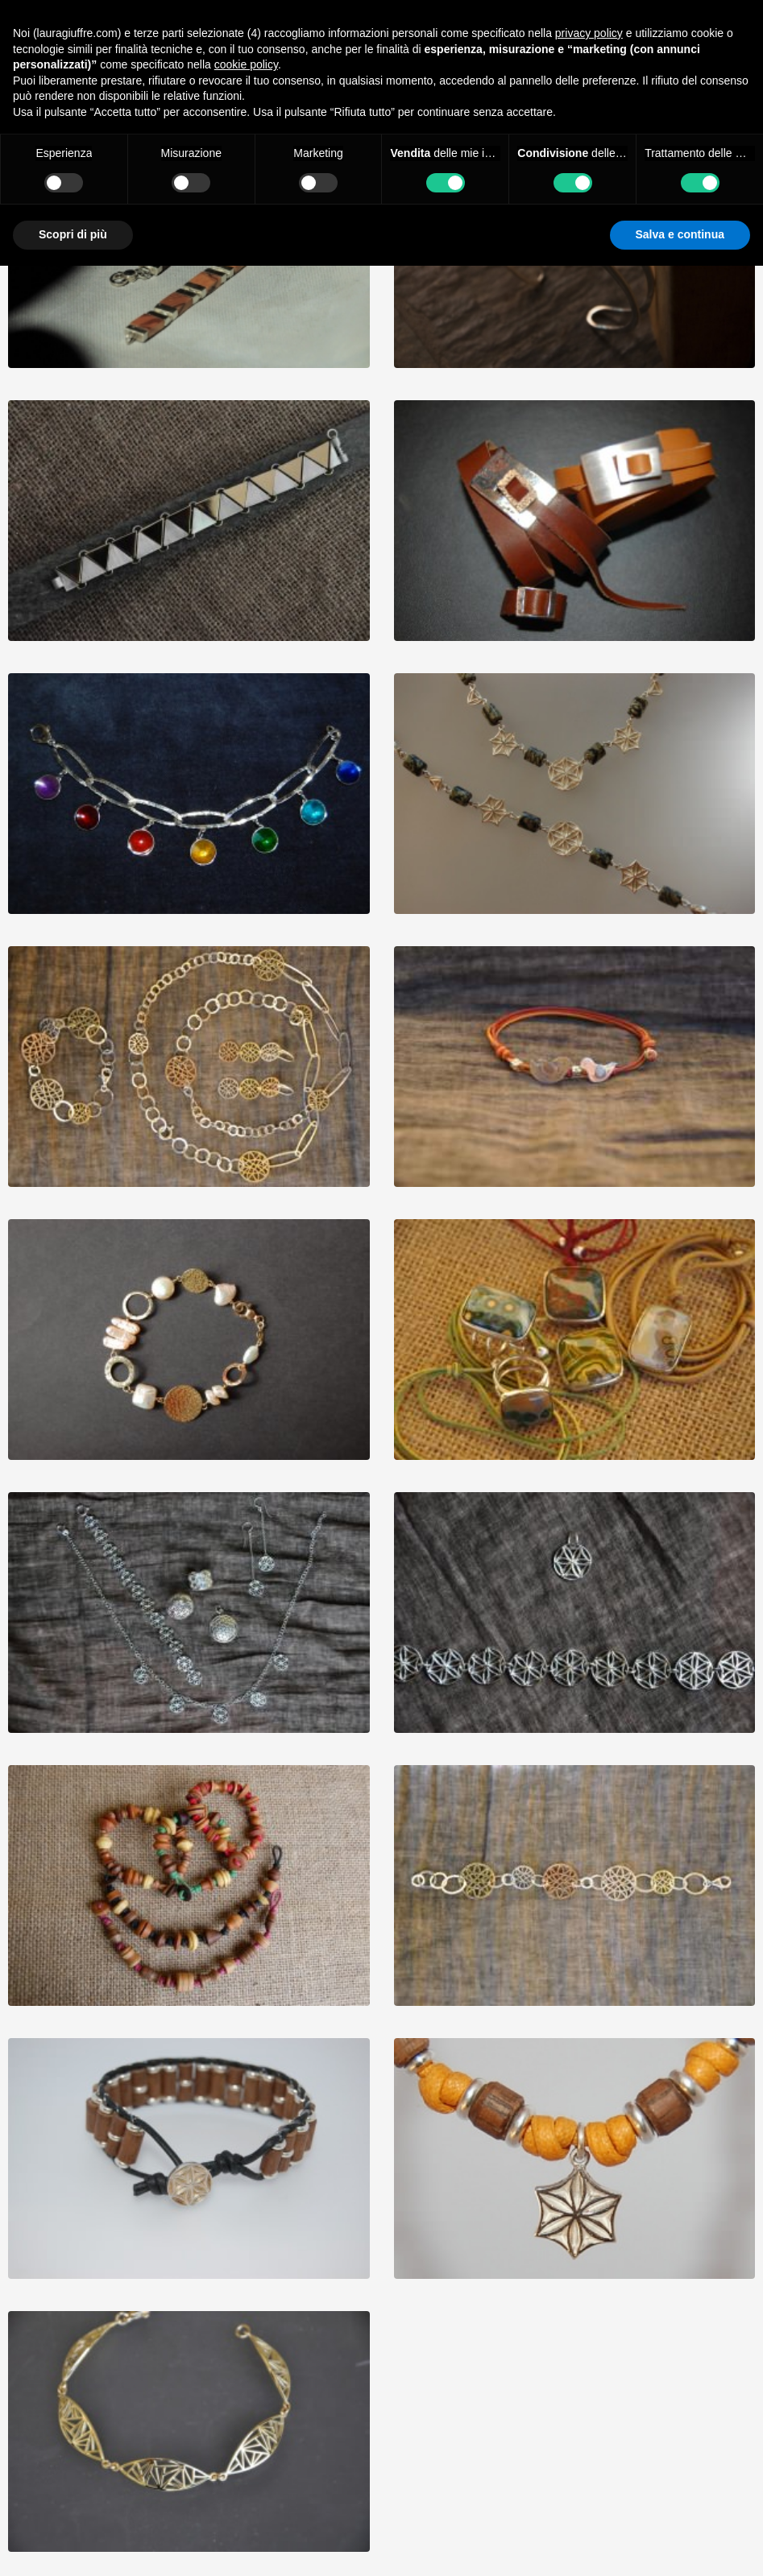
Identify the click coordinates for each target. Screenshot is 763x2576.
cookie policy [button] (246, 64)
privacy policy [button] (589, 33)
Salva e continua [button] (680, 234)
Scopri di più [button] (73, 234)
